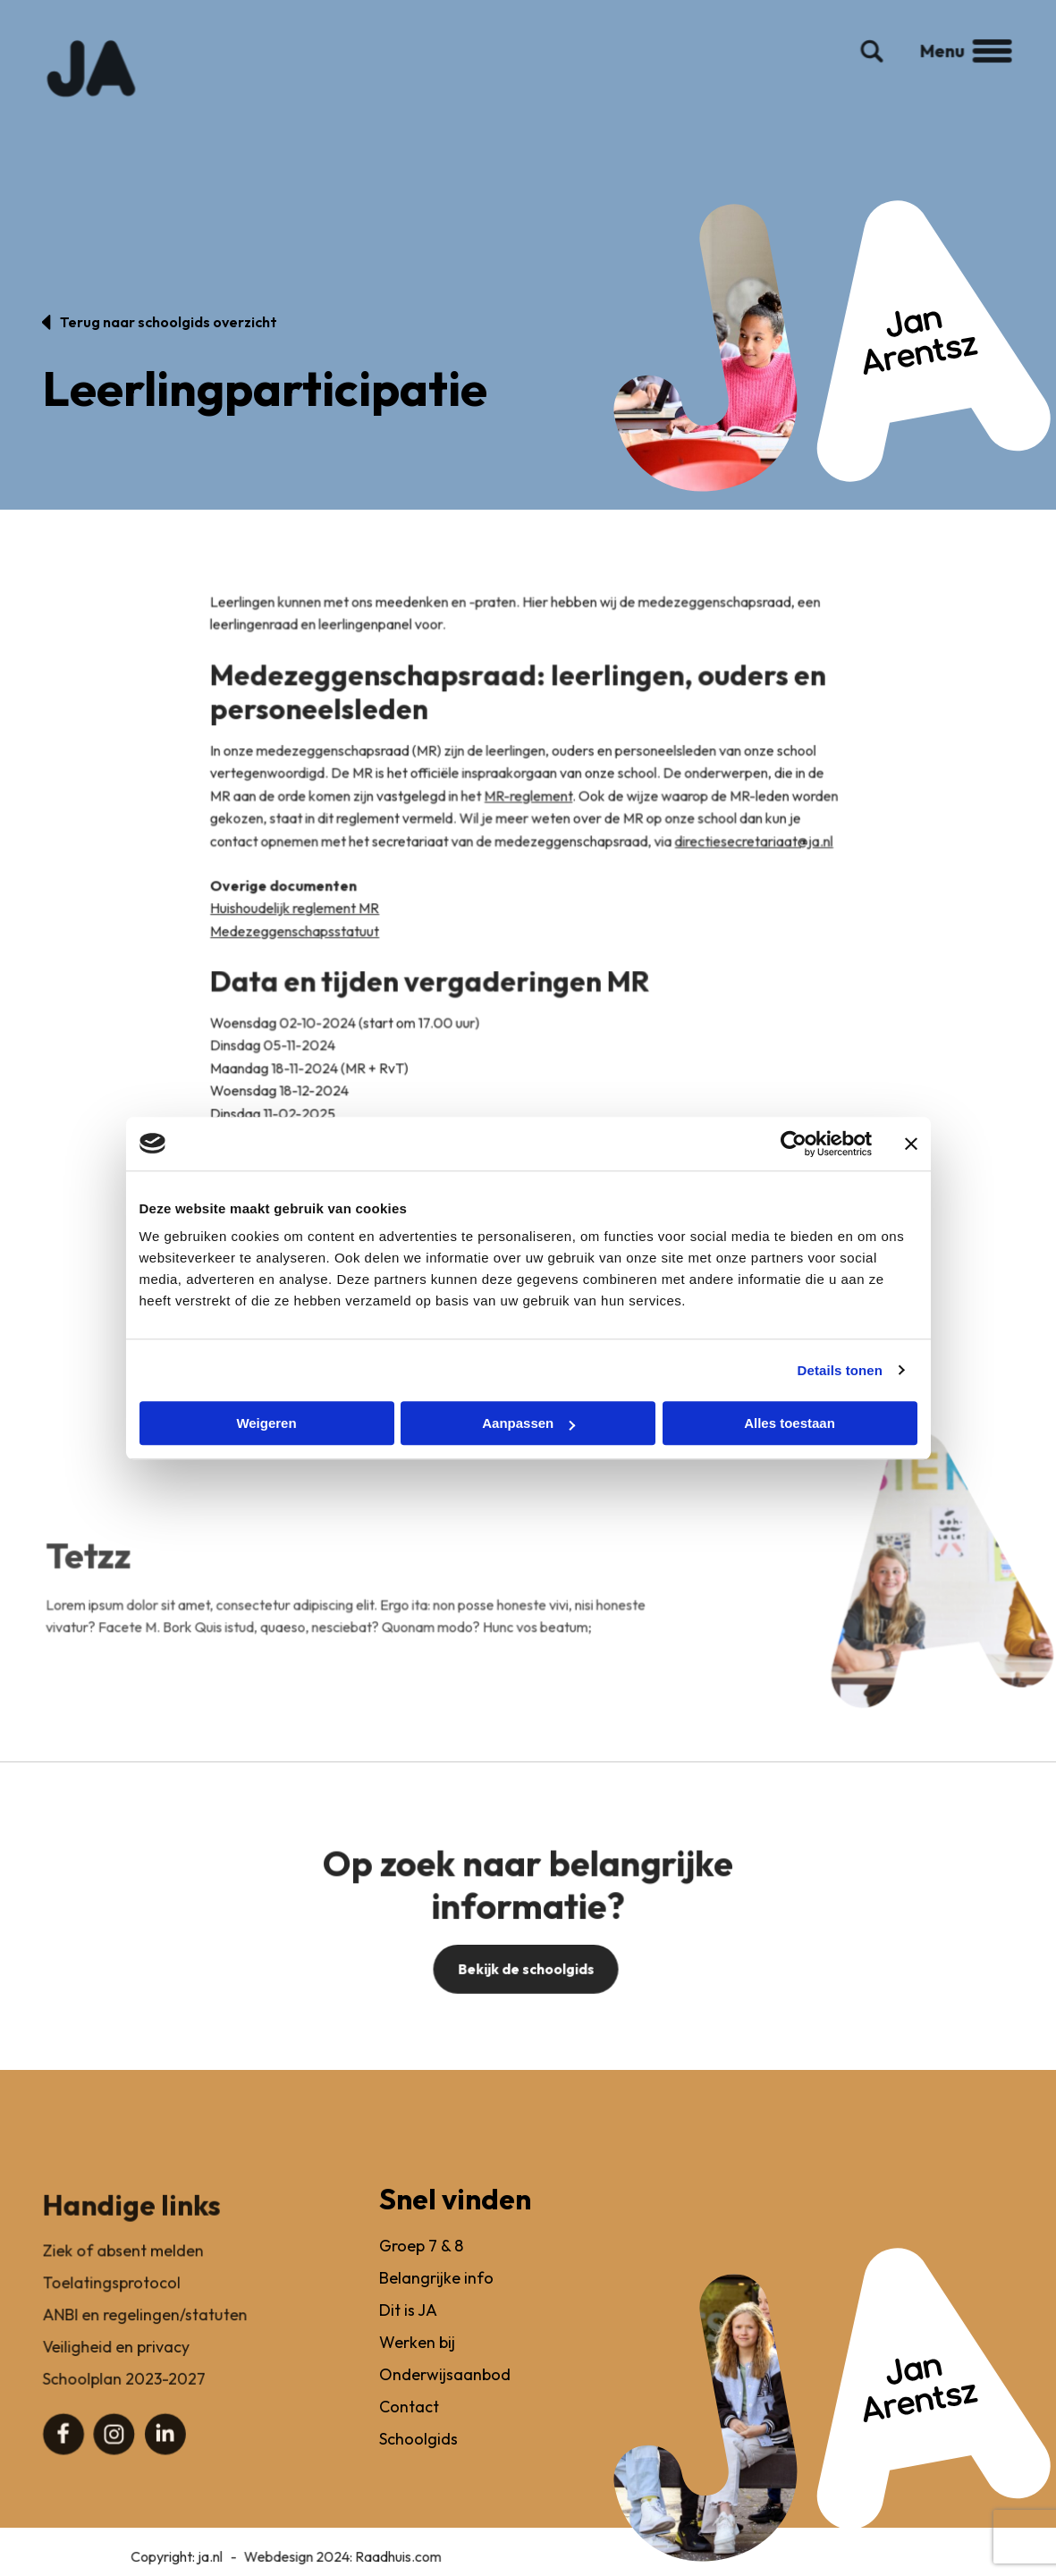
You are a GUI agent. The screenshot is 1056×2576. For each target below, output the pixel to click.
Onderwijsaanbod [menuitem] (443, 2396)
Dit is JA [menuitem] (407, 2332)
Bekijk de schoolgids (525, 1985)
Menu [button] (957, 65)
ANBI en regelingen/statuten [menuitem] (145, 2332)
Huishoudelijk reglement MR (298, 927)
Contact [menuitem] (408, 2427)
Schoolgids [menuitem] (417, 2458)
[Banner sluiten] (911, 1143)
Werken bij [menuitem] (416, 2363)
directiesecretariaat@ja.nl (751, 861)
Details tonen (840, 1370)
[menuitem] (64, 2449)
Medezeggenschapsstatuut (298, 950)
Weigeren (266, 1423)
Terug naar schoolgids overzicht (168, 322)
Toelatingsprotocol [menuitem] (112, 2300)
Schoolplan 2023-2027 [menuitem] (124, 2396)
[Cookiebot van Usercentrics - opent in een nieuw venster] (793, 1143)
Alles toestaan (789, 1423)
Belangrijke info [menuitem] (435, 2300)
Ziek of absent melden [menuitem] (123, 2269)
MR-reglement (529, 815)
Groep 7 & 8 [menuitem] (420, 2269)
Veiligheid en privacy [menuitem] (116, 2363)
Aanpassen (528, 1423)
